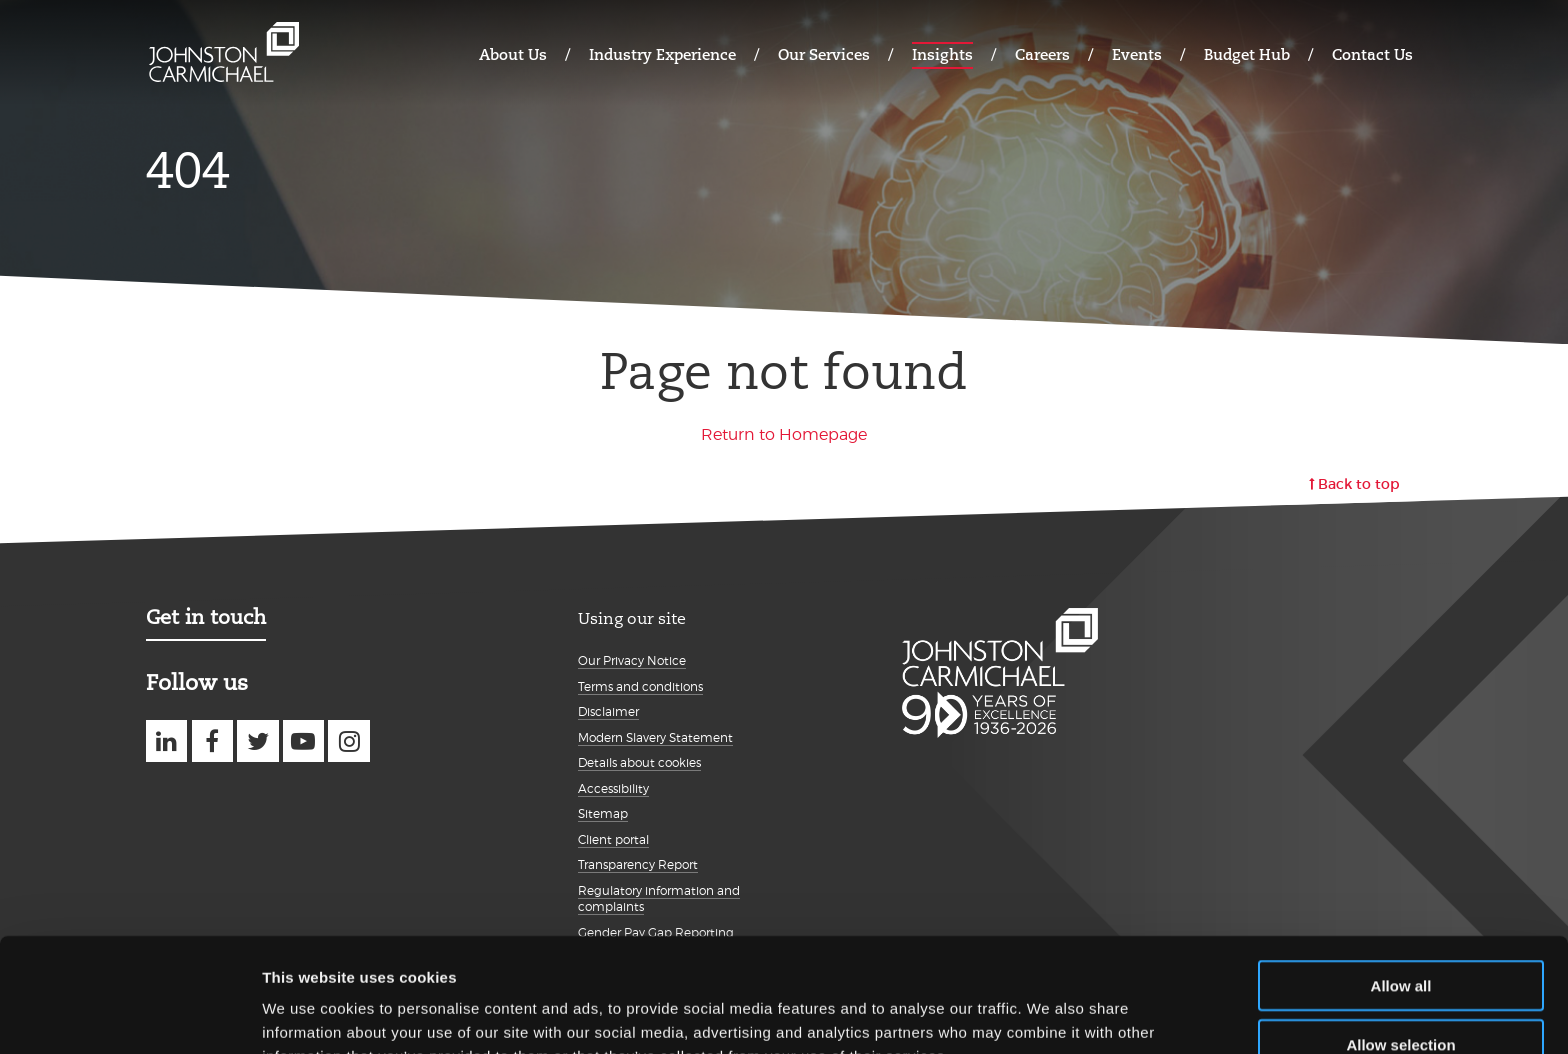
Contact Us (1372, 54)
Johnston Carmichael (224, 52)
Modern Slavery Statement (655, 737)
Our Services (824, 54)
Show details (1049, 1014)
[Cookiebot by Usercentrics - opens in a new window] (129, 1015)
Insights (942, 54)
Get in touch (206, 617)
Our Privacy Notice (632, 660)
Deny (1401, 995)
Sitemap (603, 813)
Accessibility (613, 788)
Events (1137, 54)
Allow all (1401, 878)
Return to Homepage (784, 434)
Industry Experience (662, 54)
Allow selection (1400, 937)
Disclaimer (608, 711)
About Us (513, 54)
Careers (1042, 54)
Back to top (1359, 484)
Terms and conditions (640, 686)
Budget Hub (1247, 54)
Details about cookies (639, 762)
